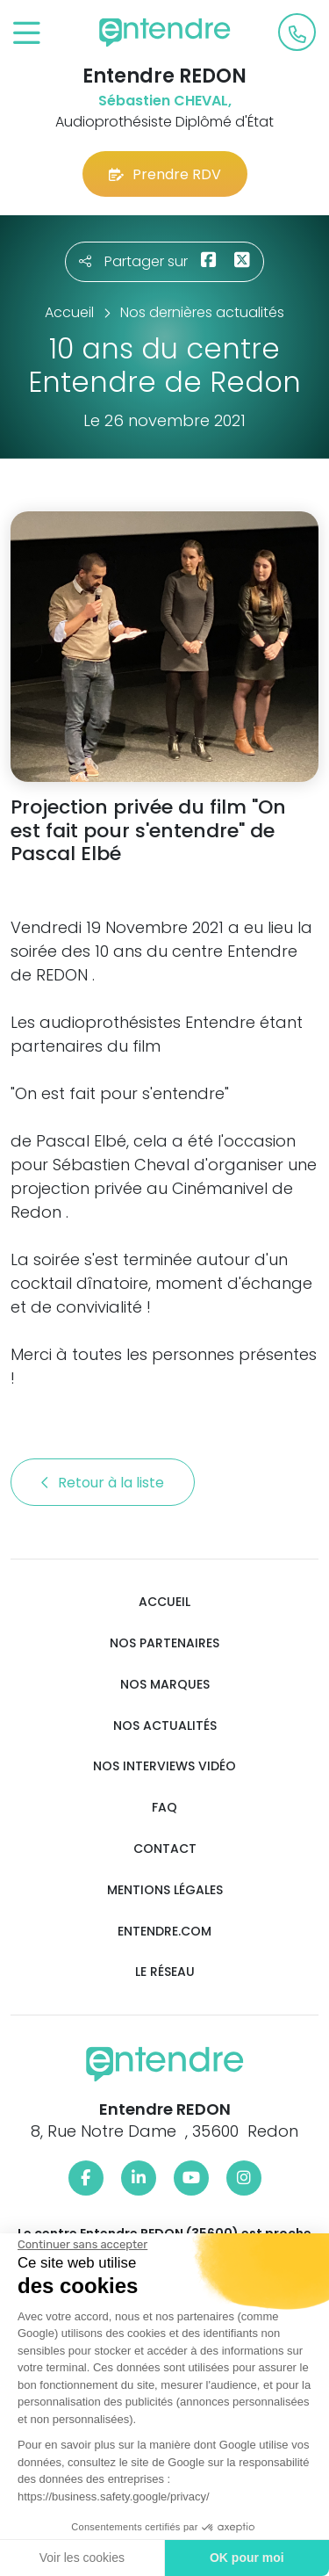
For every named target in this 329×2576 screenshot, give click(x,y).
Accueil (164, 1602)
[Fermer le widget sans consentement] (81, 2245)
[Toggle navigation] (26, 33)
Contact (165, 1849)
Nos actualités (165, 1726)
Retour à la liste (103, 1483)
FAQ (164, 1807)
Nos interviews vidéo (164, 1766)
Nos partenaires (164, 1643)
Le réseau (165, 1972)
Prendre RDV (165, 174)
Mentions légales (165, 1890)
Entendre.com (164, 1931)
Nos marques (165, 1684)
